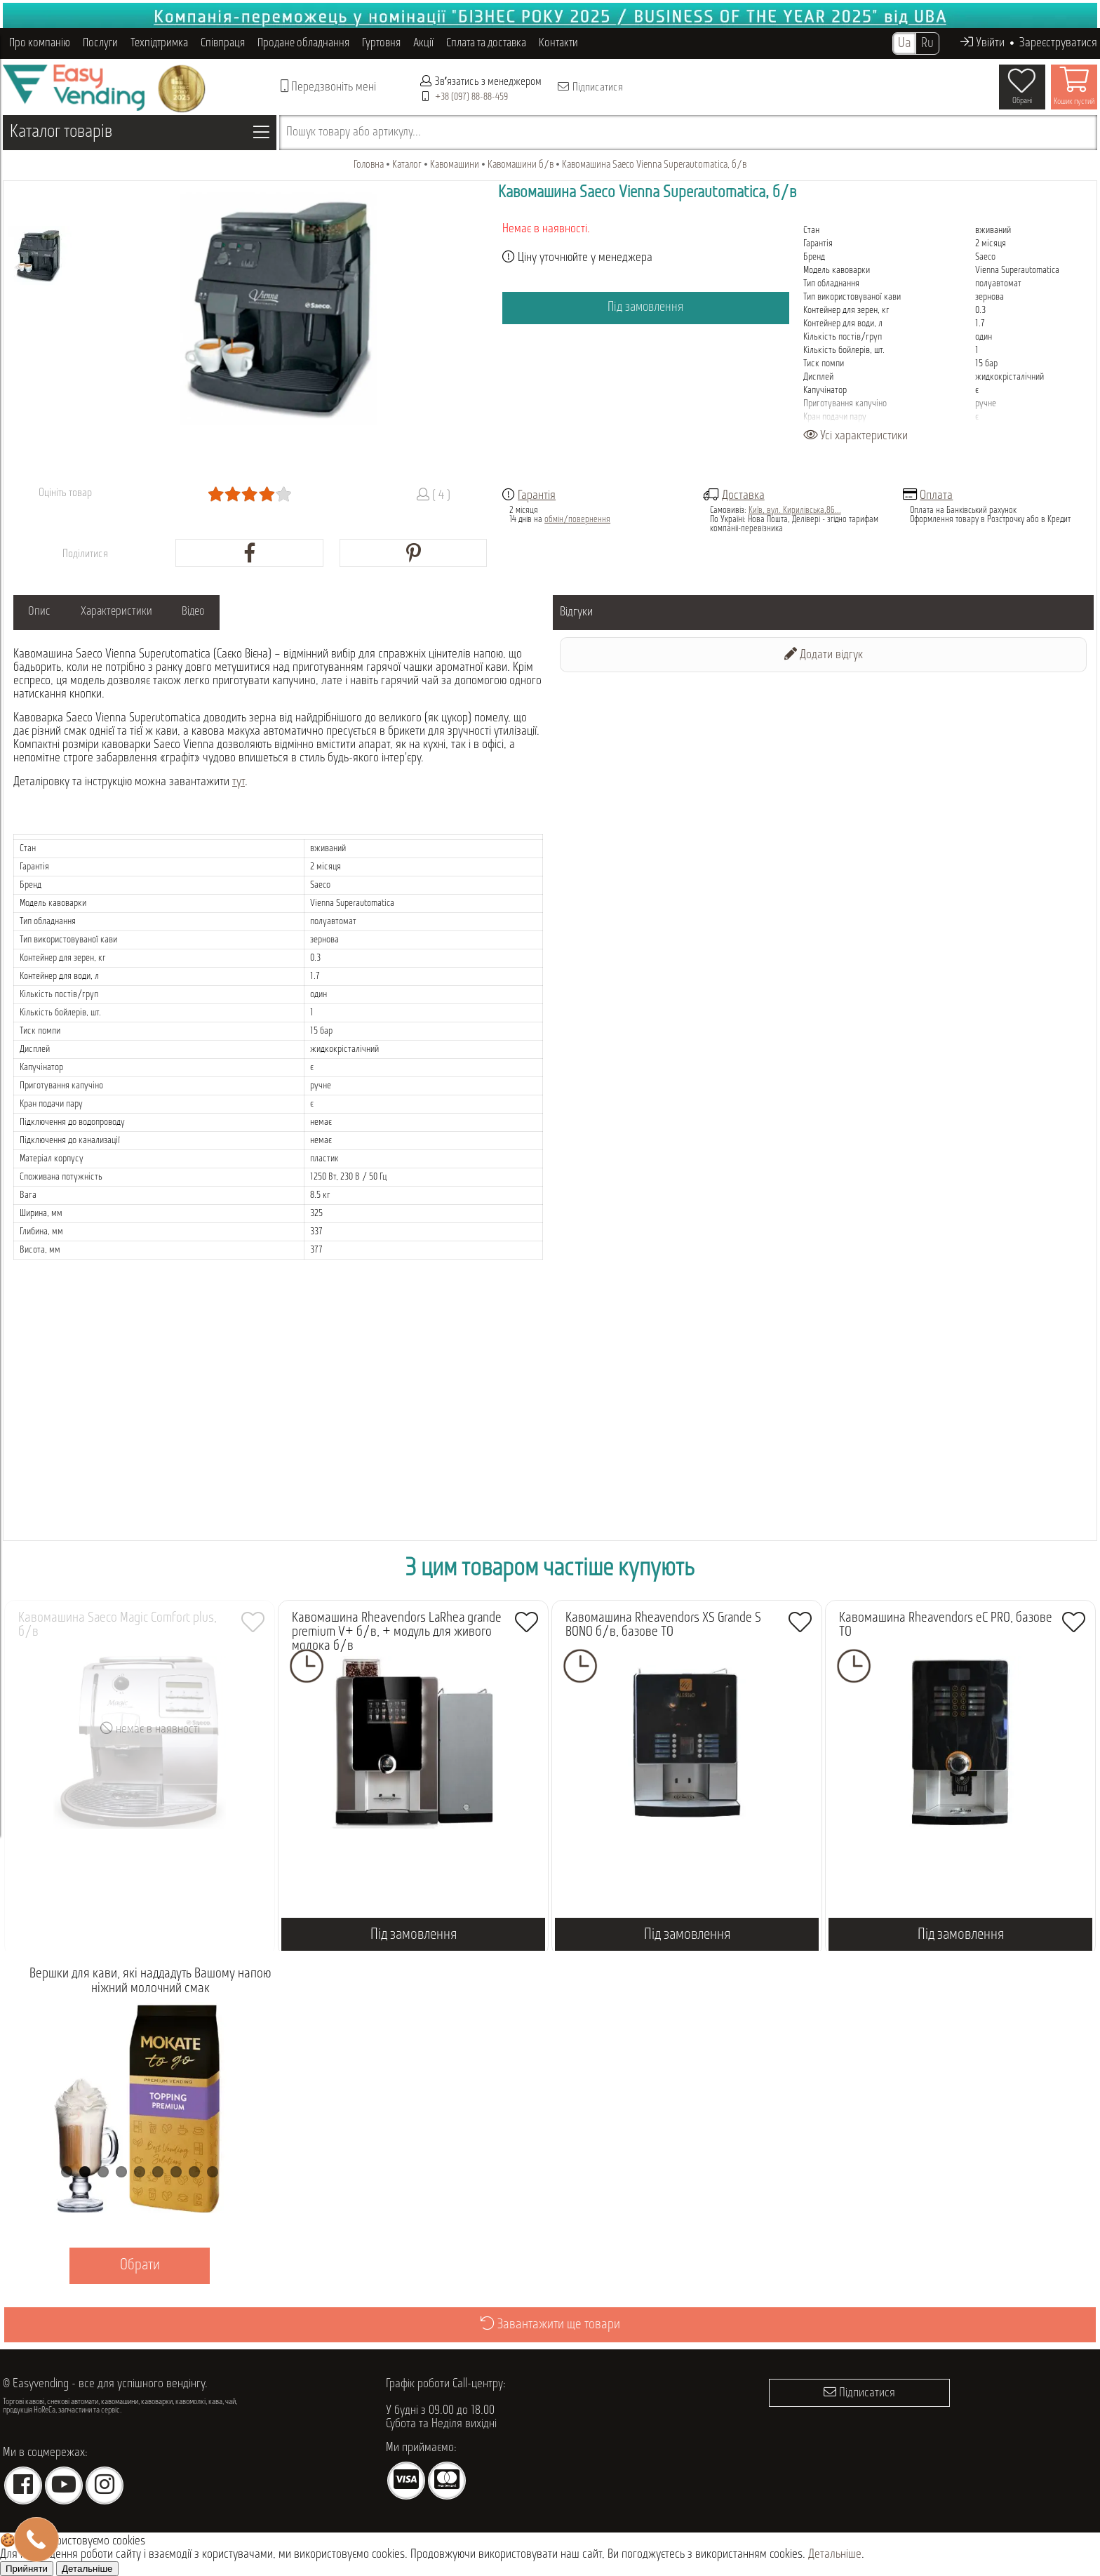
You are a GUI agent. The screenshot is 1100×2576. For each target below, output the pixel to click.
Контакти (558, 43)
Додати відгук (823, 654)
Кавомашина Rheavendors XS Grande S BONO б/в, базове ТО (663, 1625)
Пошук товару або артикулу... (353, 132)
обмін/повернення (577, 519)
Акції (423, 43)
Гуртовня (381, 43)
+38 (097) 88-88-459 (471, 97)
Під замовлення (645, 308)
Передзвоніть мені (328, 86)
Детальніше (834, 2554)
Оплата (936, 495)
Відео (227, 612)
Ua (904, 43)
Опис (45, 612)
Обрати (140, 2265)
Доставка (743, 495)
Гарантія (537, 495)
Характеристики (136, 612)
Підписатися (589, 87)
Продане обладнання (303, 43)
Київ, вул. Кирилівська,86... (795, 510)
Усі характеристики (855, 436)
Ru (927, 43)
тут (238, 782)
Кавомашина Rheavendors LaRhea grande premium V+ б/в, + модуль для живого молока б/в (397, 1632)
